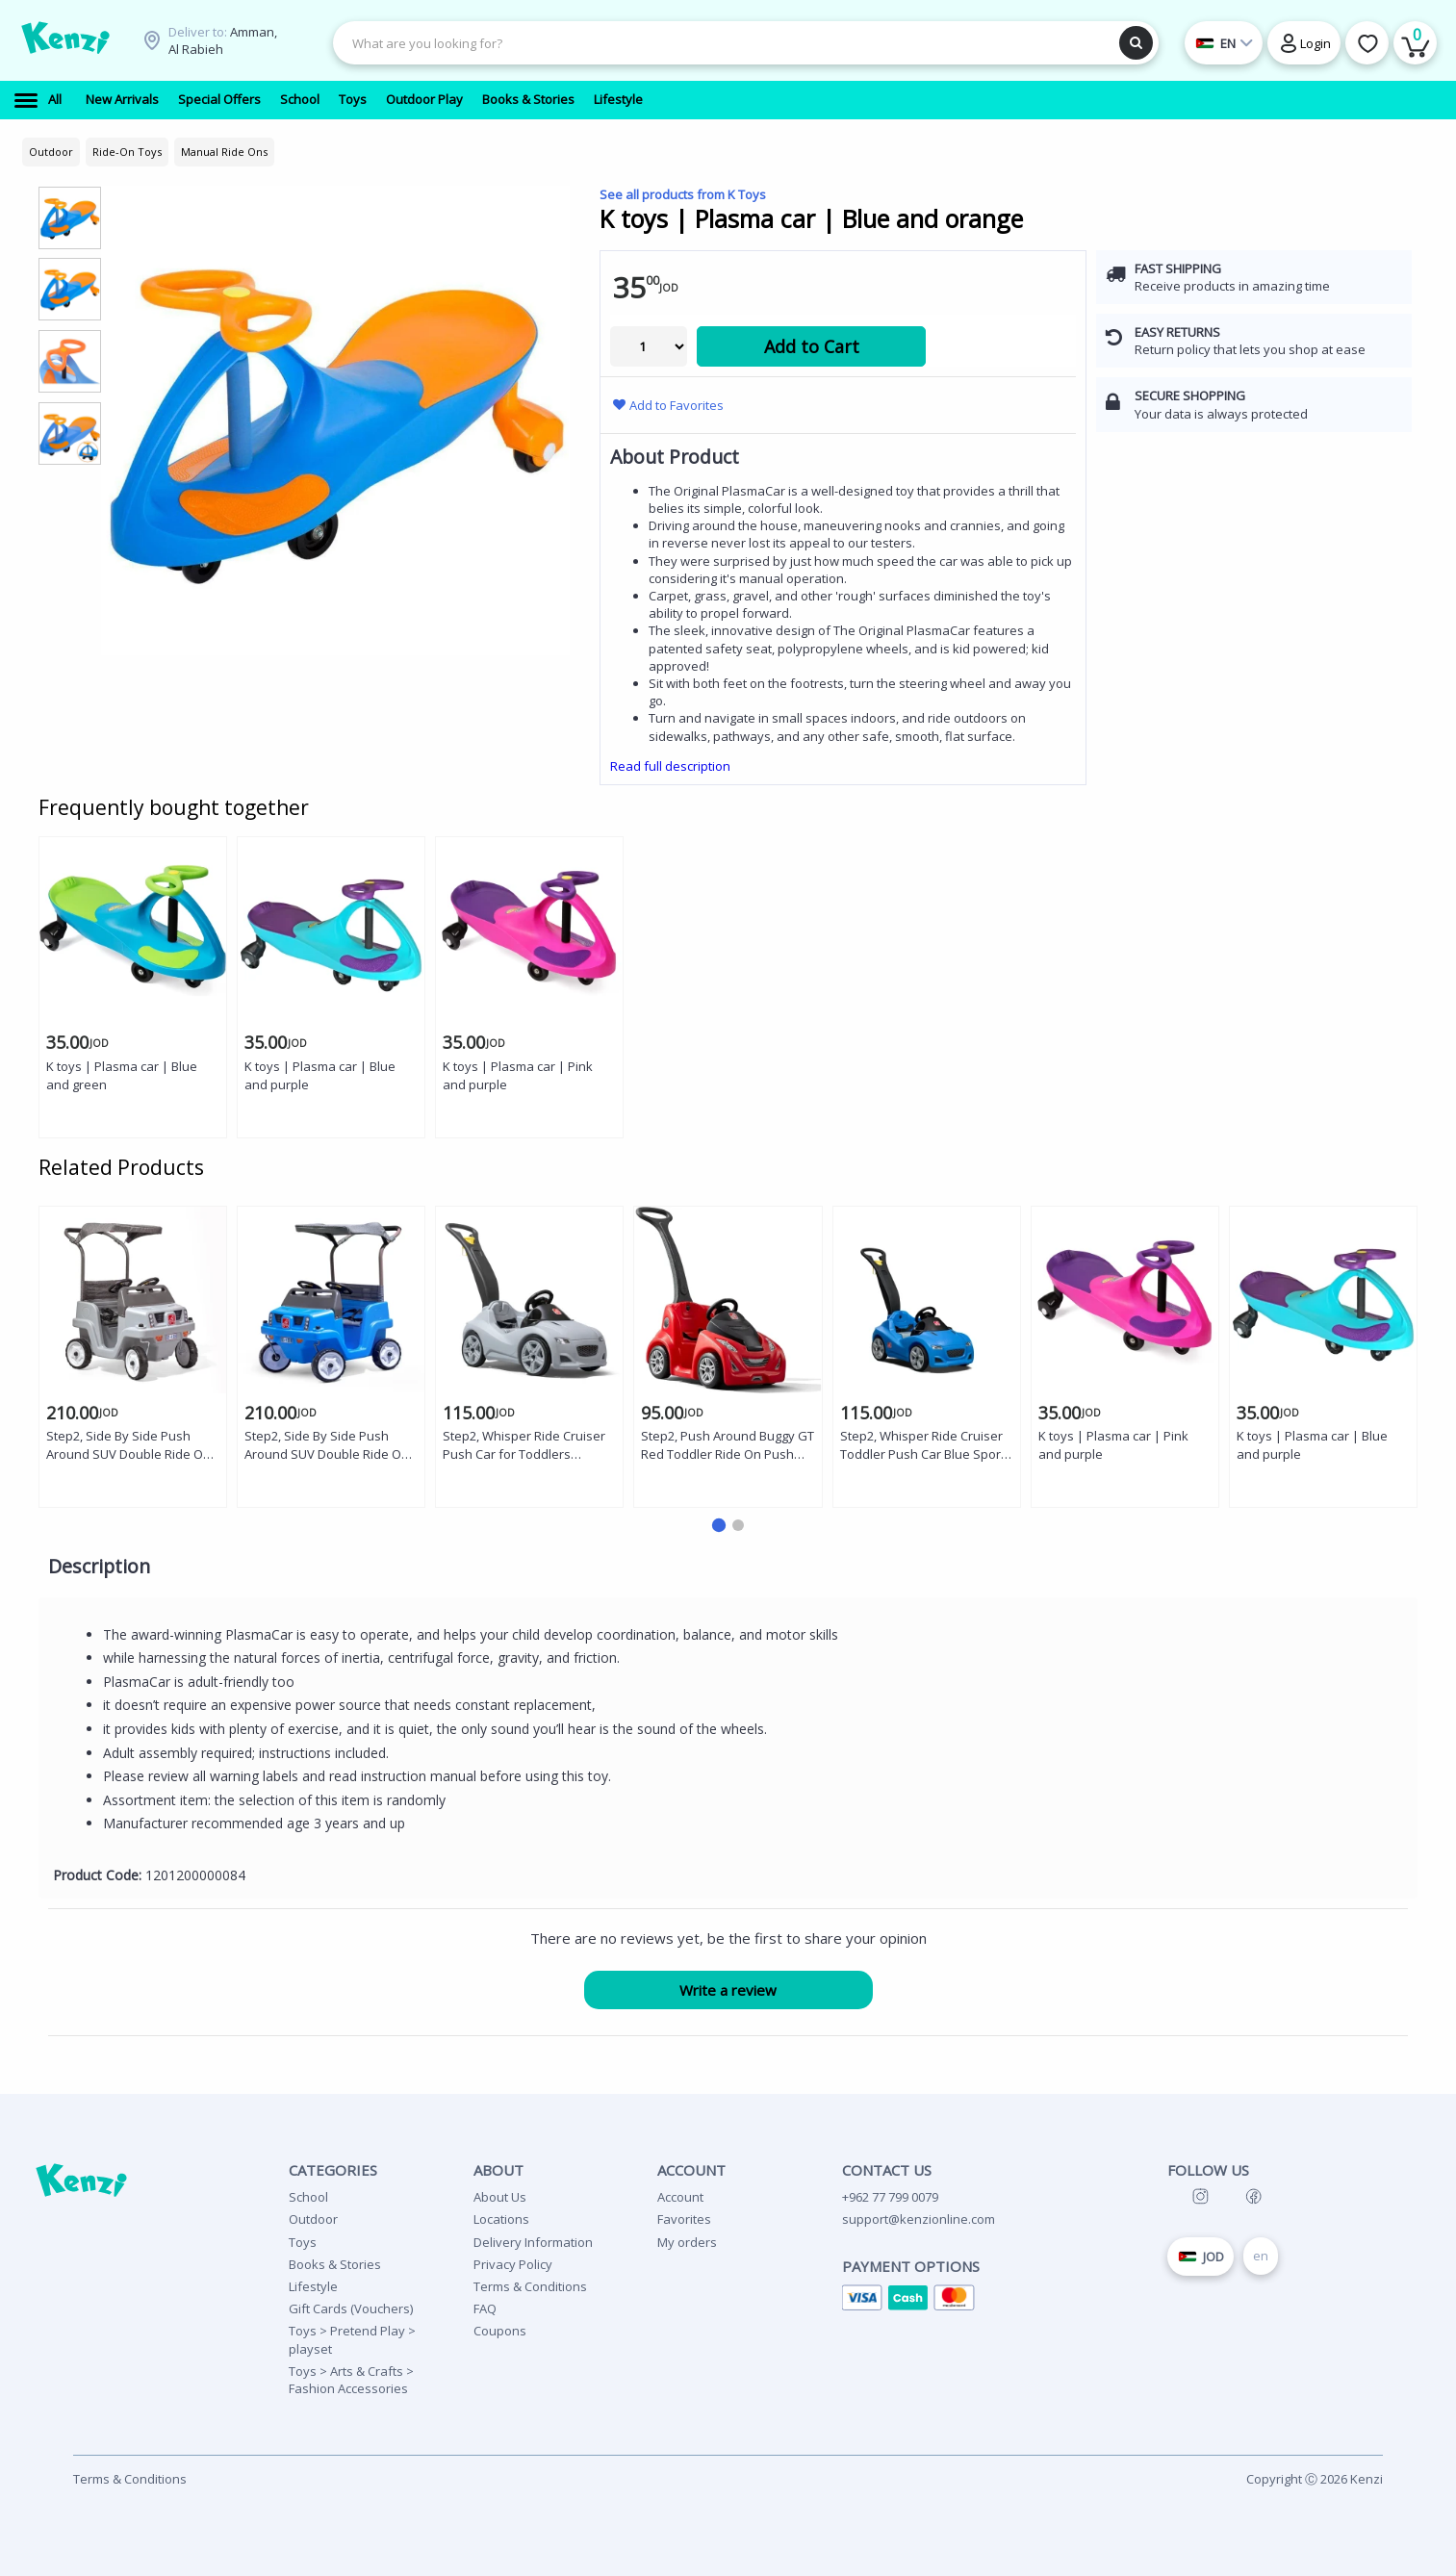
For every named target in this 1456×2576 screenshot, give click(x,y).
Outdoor (313, 2219)
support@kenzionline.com (918, 2219)
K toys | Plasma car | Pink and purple (518, 1075)
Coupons (499, 2330)
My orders (687, 2242)
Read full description (670, 766)
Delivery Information (533, 2242)
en (1260, 2255)
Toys (303, 2242)
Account (680, 2197)
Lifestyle (313, 2286)
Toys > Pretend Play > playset (352, 2339)
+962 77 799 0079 (890, 2197)
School (308, 2197)
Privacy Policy (512, 2264)
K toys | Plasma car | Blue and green (121, 1075)
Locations (501, 2219)
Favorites (684, 2219)
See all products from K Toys (683, 194)
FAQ (485, 2308)
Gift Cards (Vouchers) (351, 2308)
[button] (718, 1525)
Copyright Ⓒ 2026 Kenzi (1314, 2478)
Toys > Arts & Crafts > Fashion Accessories (351, 2379)
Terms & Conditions (530, 2286)
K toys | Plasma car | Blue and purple (320, 1075)
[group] (69, 217)
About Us (499, 2197)
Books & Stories (335, 2264)
